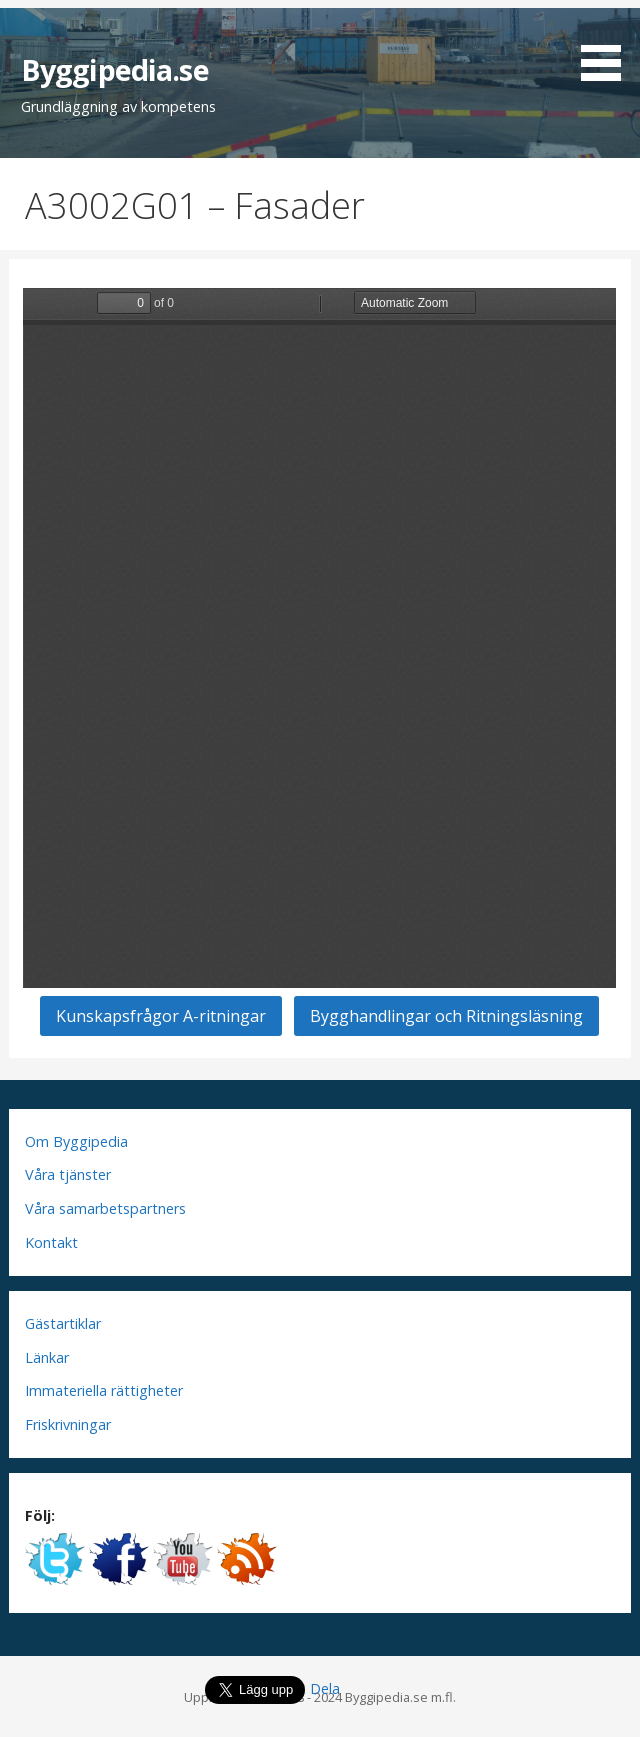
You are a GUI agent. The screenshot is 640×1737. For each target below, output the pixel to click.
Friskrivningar (68, 1424)
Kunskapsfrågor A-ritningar (161, 1016)
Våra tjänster (68, 1174)
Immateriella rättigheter (104, 1390)
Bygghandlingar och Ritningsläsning (446, 1016)
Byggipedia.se (115, 69)
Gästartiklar (63, 1323)
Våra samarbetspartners (105, 1208)
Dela (325, 1688)
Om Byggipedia (76, 1141)
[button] (608, 43)
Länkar (47, 1357)
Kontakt (51, 1242)
